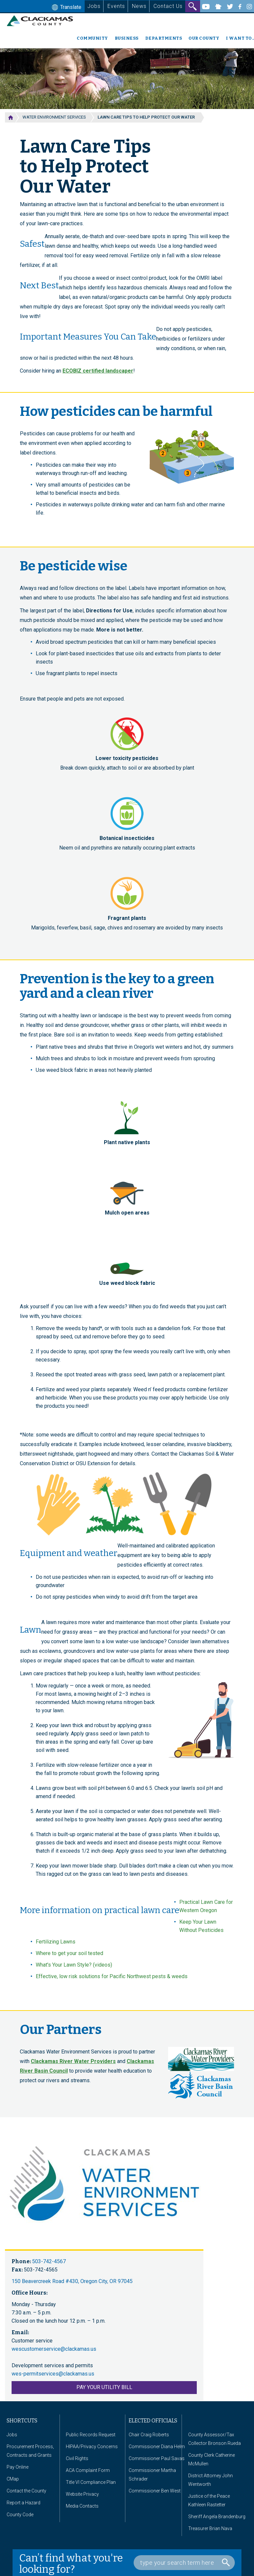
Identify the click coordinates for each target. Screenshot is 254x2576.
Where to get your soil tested (69, 1953)
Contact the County (26, 2490)
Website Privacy (82, 2494)
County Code (20, 2514)
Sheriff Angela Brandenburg (216, 2516)
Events (116, 6)
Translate (65, 7)
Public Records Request (90, 2434)
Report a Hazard (23, 2502)
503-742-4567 (49, 2261)
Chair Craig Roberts (149, 2434)
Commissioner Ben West (155, 2490)
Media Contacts (82, 2506)
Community (92, 38)
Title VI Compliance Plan (91, 2482)
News (139, 6)
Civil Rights (77, 2458)
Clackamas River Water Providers (73, 2061)
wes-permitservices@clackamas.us (53, 2374)
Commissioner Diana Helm (157, 2446)
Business (127, 38)
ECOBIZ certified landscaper (98, 371)
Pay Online (17, 2467)
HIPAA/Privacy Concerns (92, 2446)
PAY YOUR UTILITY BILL (104, 2387)
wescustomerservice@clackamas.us (54, 2349)
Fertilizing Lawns (55, 1942)
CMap (13, 2479)
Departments (163, 38)
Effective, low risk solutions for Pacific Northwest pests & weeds (112, 1976)
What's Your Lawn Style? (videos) (74, 1965)
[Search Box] (184, 2562)
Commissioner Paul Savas (157, 2458)
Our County (204, 38)
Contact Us (168, 6)
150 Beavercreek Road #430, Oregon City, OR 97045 (72, 2281)
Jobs (94, 6)
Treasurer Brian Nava (210, 2528)
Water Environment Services (54, 117)
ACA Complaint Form (88, 2470)
